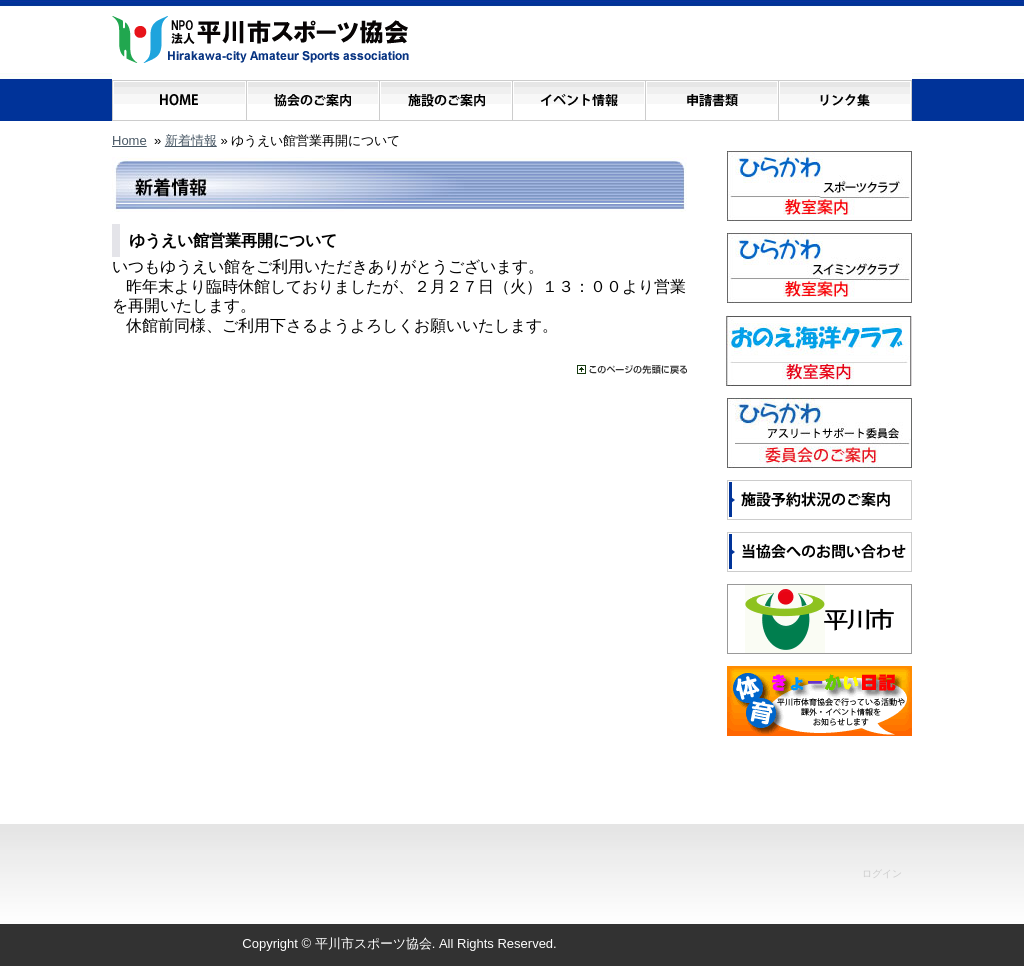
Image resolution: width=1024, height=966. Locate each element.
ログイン (882, 873)
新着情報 (191, 140)
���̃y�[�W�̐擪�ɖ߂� (632, 369)
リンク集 (844, 95)
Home (129, 140)
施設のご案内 (445, 95)
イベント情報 (578, 95)
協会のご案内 (312, 95)
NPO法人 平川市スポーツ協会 (260, 40)
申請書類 (711, 95)
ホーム (179, 95)
